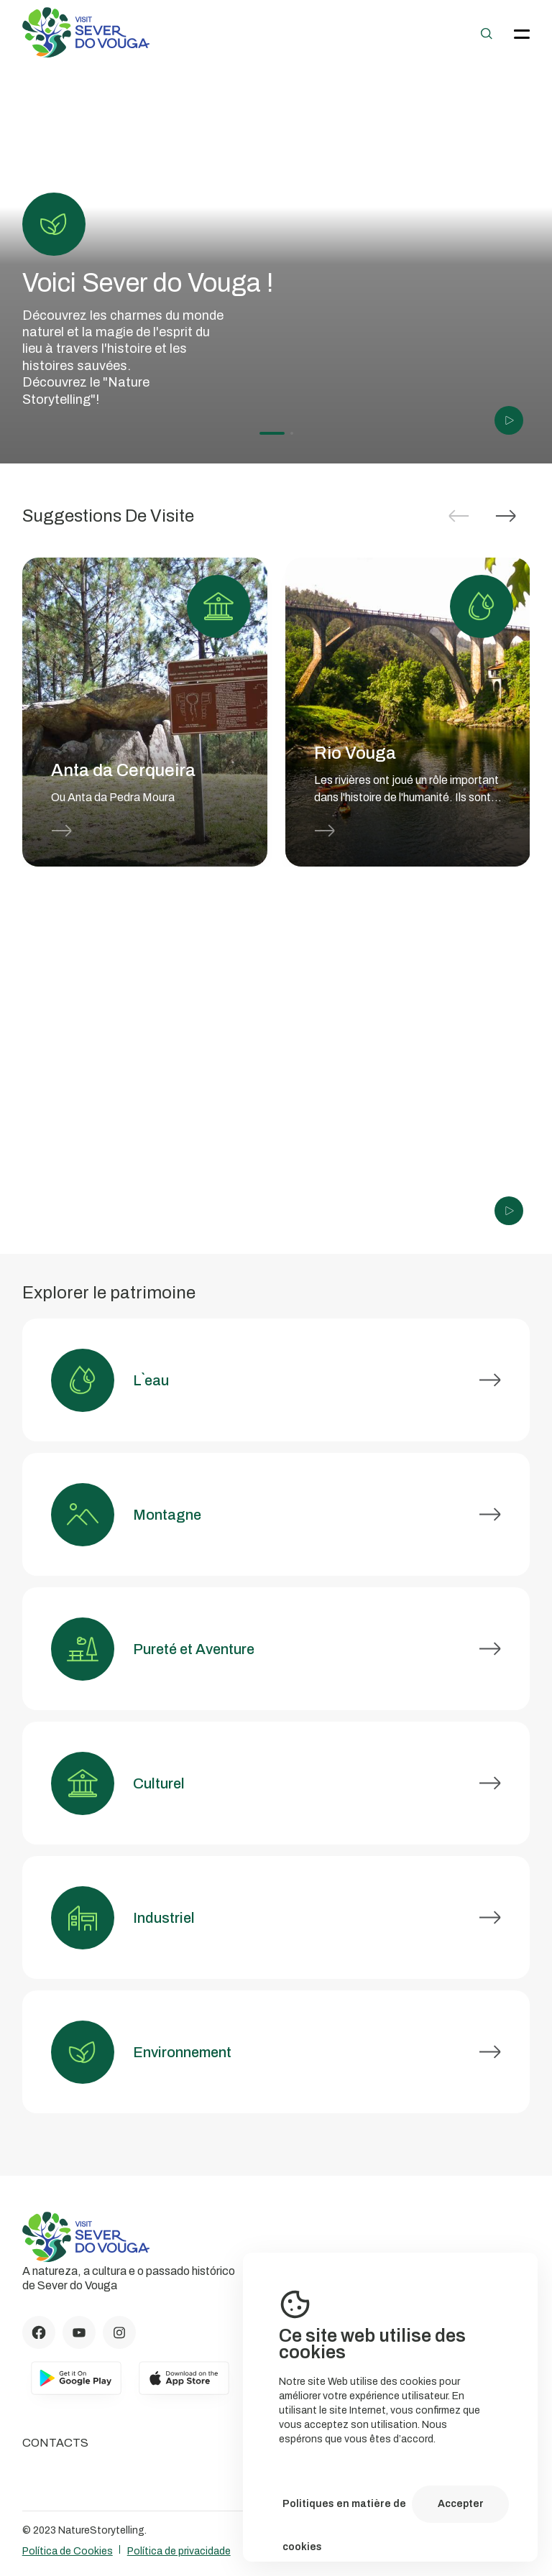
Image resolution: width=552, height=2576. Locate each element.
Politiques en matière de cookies (344, 2512)
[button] (506, 516)
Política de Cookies (67, 2551)
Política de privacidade (179, 2551)
